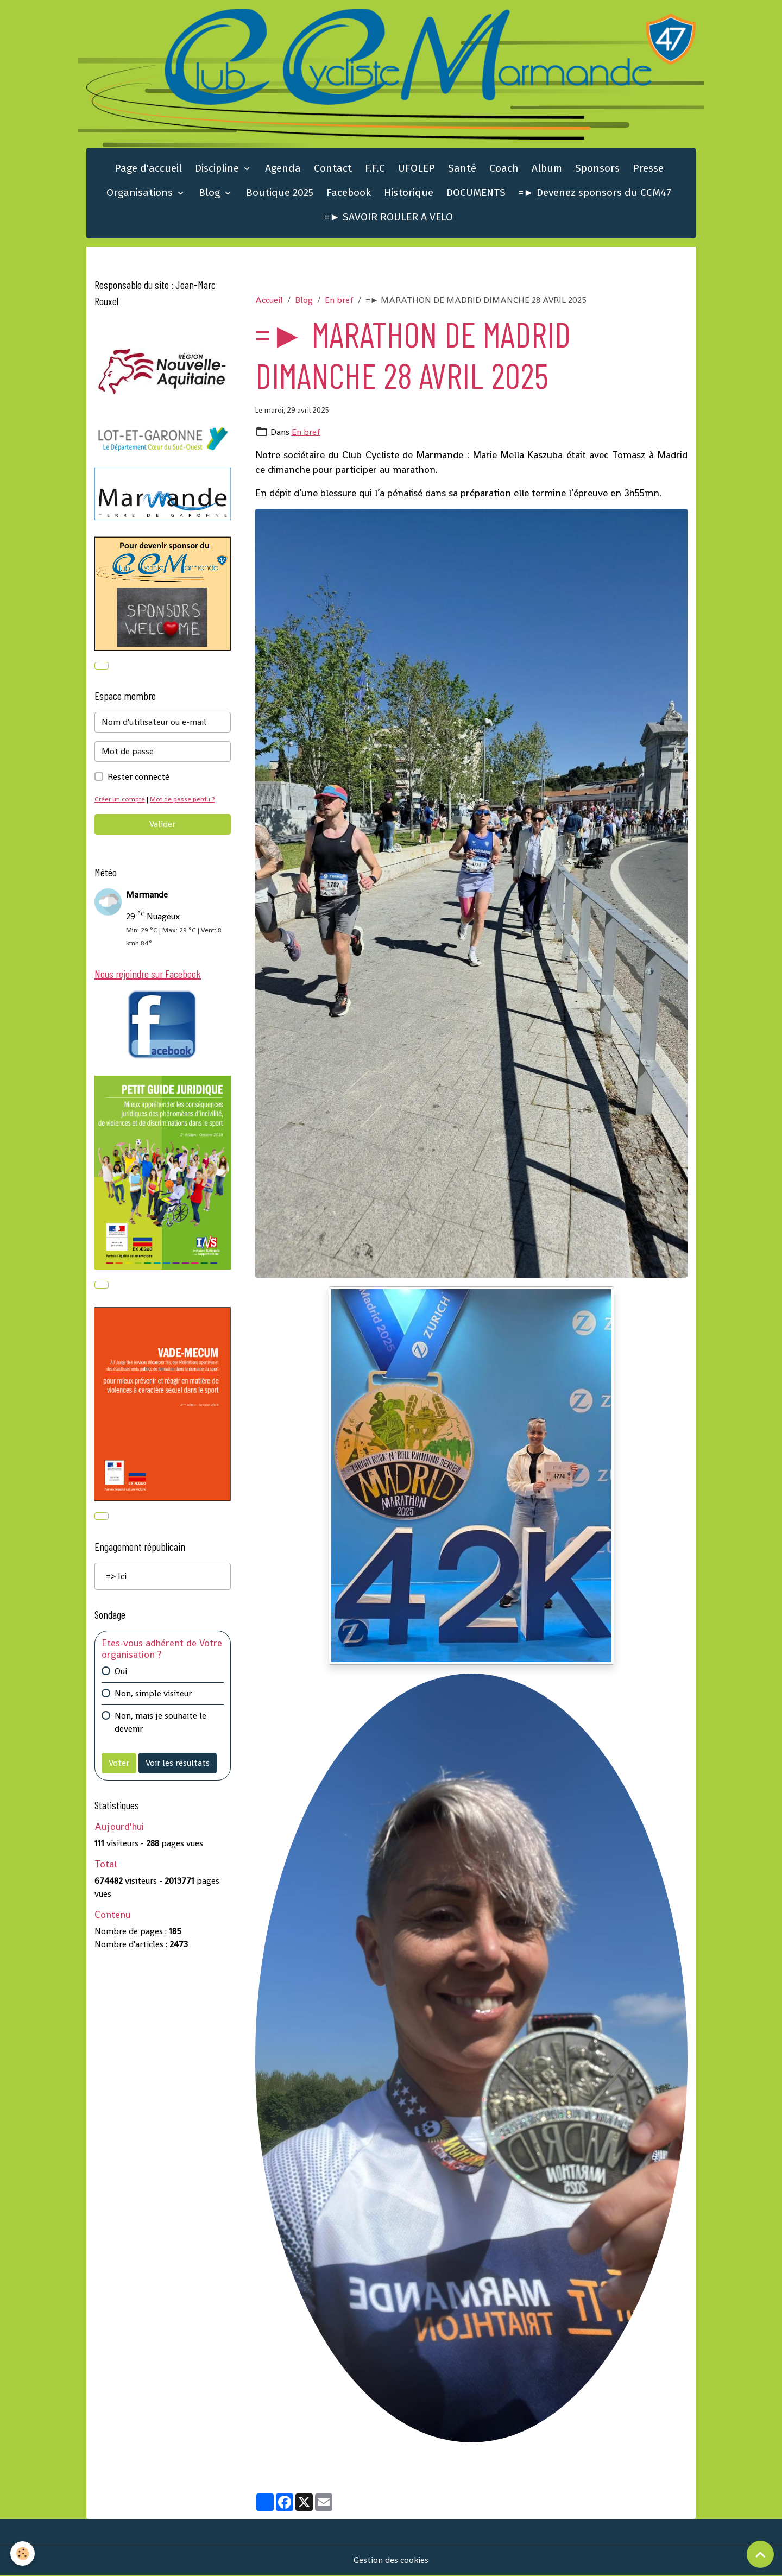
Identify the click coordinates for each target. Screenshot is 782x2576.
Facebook (348, 193)
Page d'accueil (148, 168)
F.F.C (375, 168)
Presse (648, 168)
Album (547, 168)
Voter (119, 1764)
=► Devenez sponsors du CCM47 (595, 193)
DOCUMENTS (476, 193)
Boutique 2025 (279, 193)
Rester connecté (138, 778)
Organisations (140, 193)
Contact (333, 168)
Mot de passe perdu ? (183, 800)
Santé (462, 168)
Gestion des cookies (391, 2560)
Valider (162, 825)
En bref (339, 300)
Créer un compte (120, 800)
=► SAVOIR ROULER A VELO (389, 217)
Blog (211, 193)
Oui (121, 1672)
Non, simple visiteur (153, 1694)
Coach (504, 168)
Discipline (218, 168)
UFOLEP (416, 168)
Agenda (283, 168)
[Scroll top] (760, 2554)
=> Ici (116, 1577)
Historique (408, 193)
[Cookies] (23, 2553)
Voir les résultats (178, 1764)
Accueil (269, 300)
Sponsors (597, 168)
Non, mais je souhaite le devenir (160, 1723)
